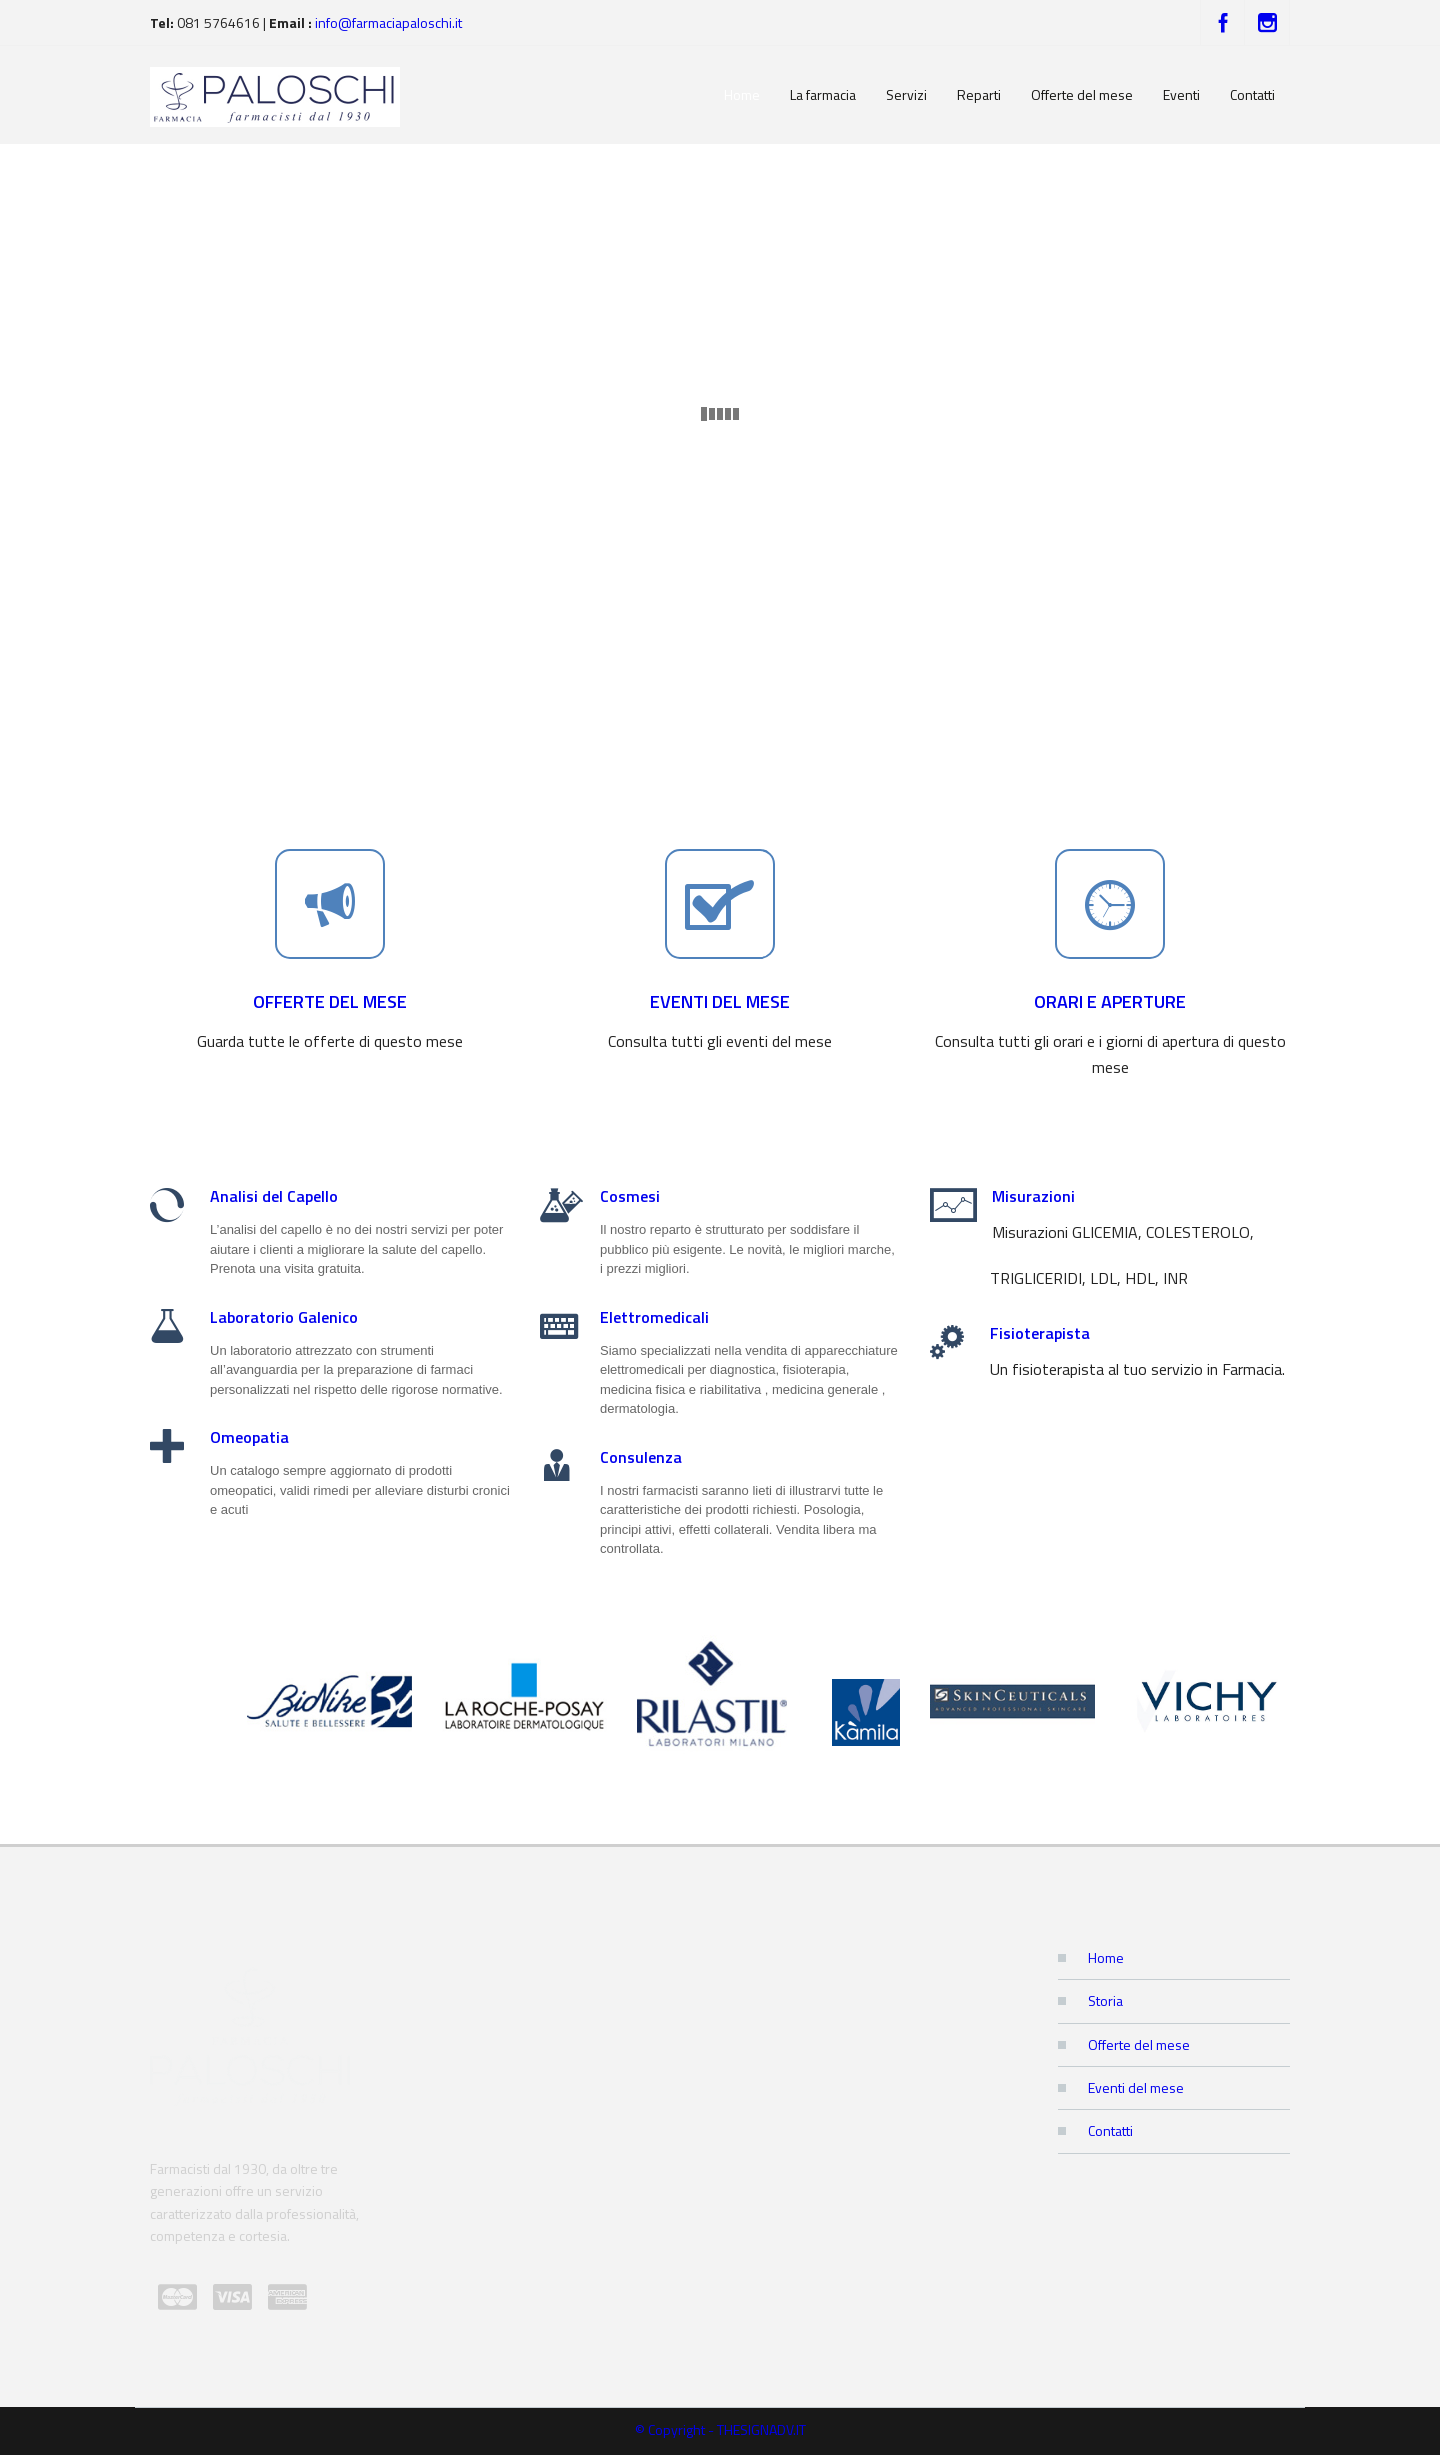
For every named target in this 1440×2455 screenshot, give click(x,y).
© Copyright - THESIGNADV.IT (720, 2429)
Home (1106, 1957)
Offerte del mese (1139, 2044)
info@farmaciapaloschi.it (388, 22)
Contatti (1110, 2130)
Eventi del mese (1136, 2087)
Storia (1105, 2000)
